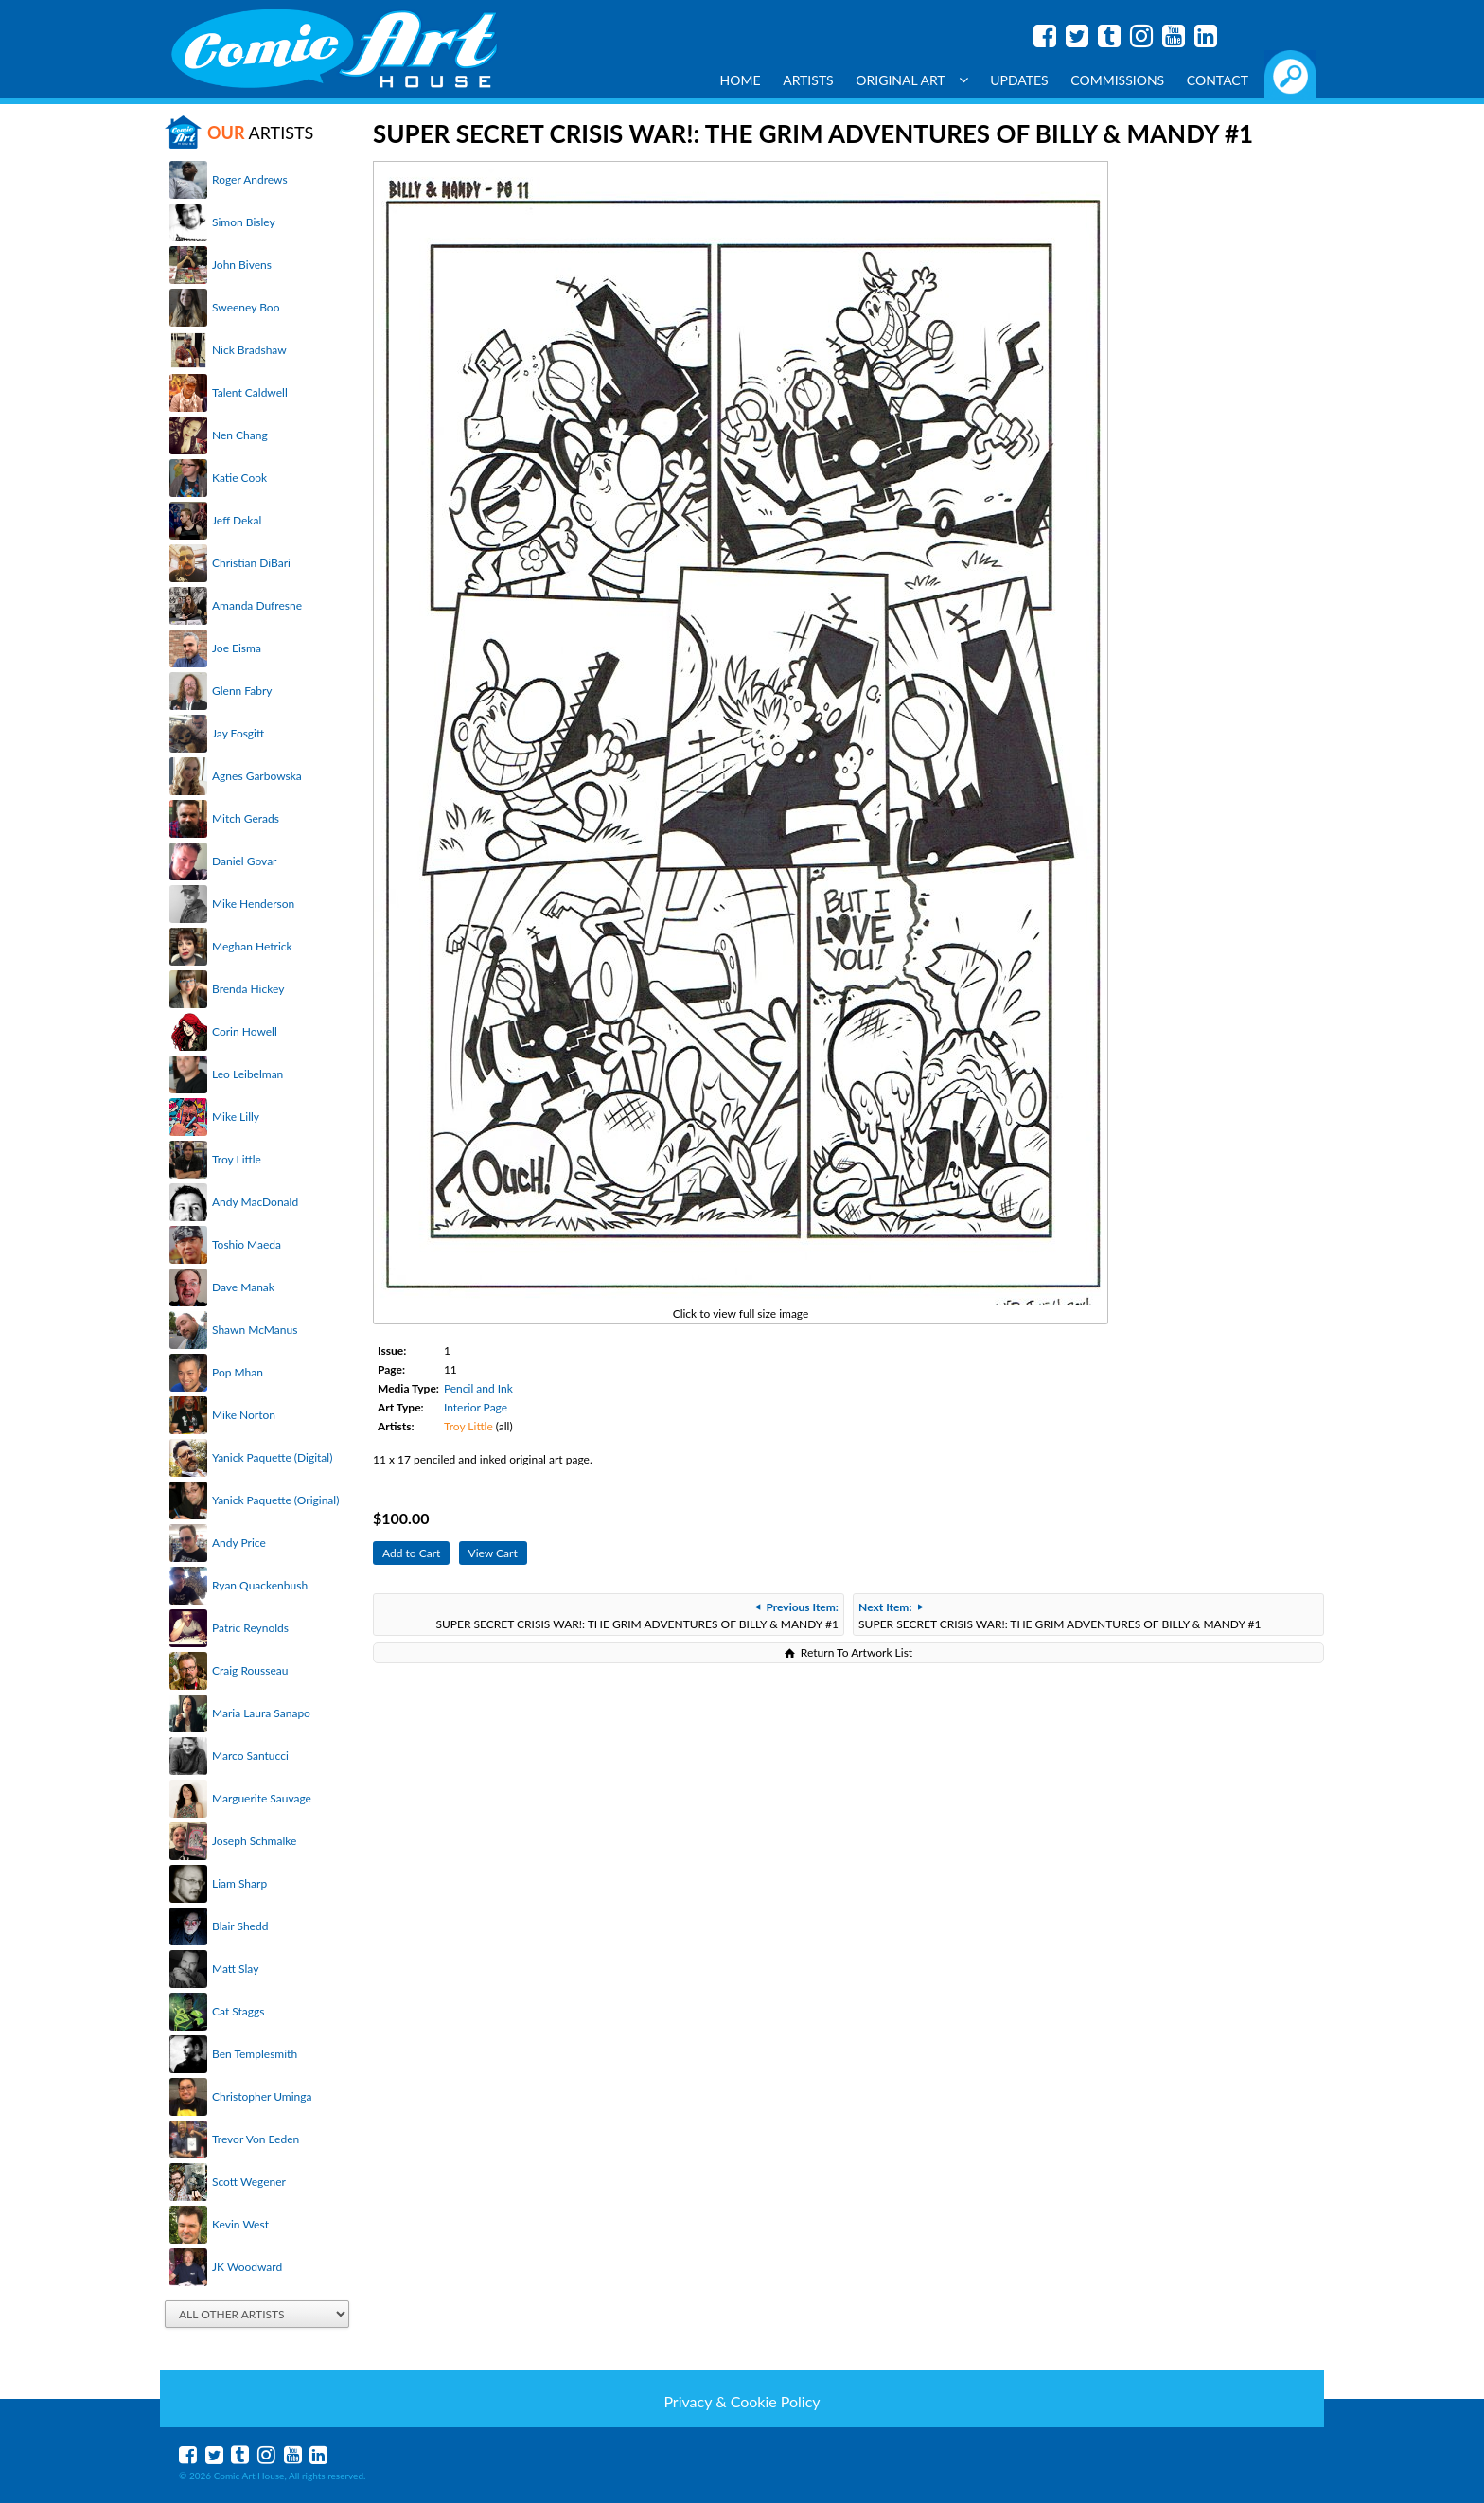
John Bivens (242, 264)
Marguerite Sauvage (261, 1798)
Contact (1217, 80)
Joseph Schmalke (254, 1841)
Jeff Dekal (236, 520)
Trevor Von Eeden (255, 2139)
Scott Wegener (249, 2182)
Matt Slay (235, 1969)
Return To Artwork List (856, 1652)
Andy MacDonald (255, 1202)
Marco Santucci (250, 1756)
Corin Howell (244, 1031)
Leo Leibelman (247, 1074)
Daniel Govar (244, 861)
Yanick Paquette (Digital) (272, 1457)
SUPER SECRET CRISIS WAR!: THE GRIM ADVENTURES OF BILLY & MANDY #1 (636, 1615)
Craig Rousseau (250, 1670)
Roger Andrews (250, 179)
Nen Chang (240, 435)
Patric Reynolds (250, 1628)
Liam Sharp (239, 1883)
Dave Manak (243, 1287)
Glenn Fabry (242, 690)
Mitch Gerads (245, 818)
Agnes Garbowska (257, 776)
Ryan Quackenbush (260, 1585)
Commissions (1117, 80)
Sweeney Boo (245, 307)
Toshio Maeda (246, 1244)
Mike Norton (243, 1415)
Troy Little (236, 1159)
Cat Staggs (238, 2011)
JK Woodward (247, 2267)
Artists (808, 80)
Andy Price (239, 1543)
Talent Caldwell (250, 392)
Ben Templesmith (254, 2054)
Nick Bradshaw (249, 350)
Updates (1019, 80)
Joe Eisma (236, 648)
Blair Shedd (240, 1926)
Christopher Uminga (261, 2096)
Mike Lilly (235, 1116)
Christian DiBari (251, 563)
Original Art (911, 80)
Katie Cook (239, 477)
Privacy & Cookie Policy (741, 2401)
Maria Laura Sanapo (261, 1713)
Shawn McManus (254, 1330)
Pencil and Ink (478, 1388)
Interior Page (475, 1407)
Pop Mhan (237, 1372)
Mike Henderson (253, 903)
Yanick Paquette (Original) (275, 1500)
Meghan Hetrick (252, 946)
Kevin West (240, 2224)
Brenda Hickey (248, 989)
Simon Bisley (243, 222)
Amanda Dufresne (257, 605)
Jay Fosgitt (238, 733)
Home (740, 80)
